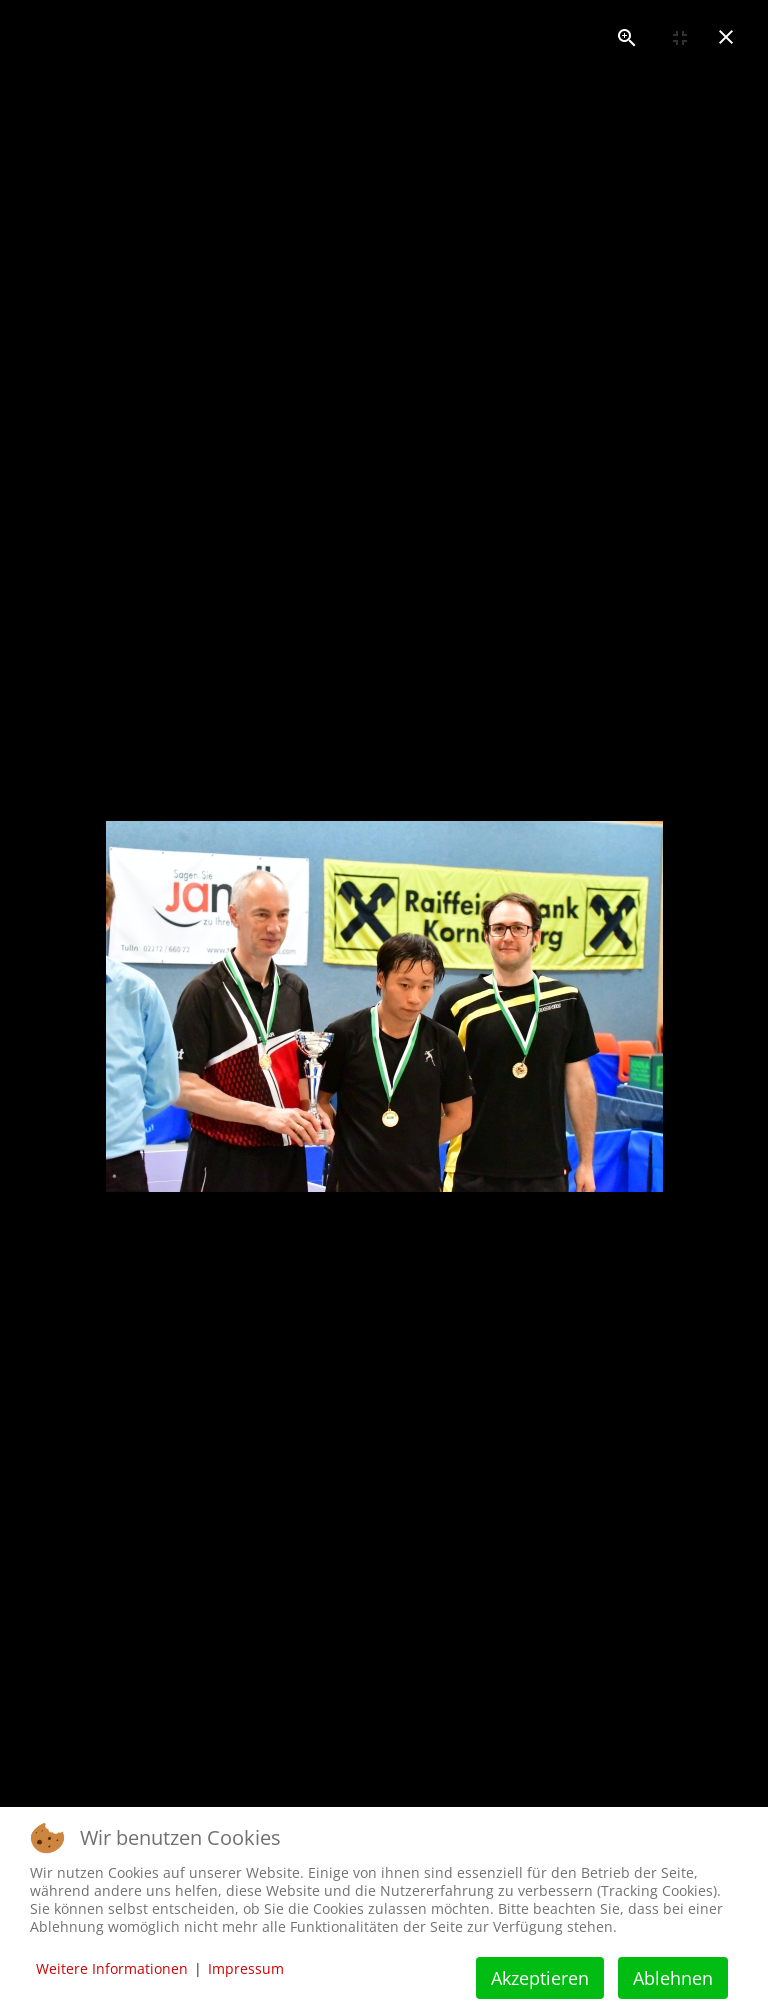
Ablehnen (673, 1978)
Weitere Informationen (112, 1968)
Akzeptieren (540, 1978)
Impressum (246, 1968)
